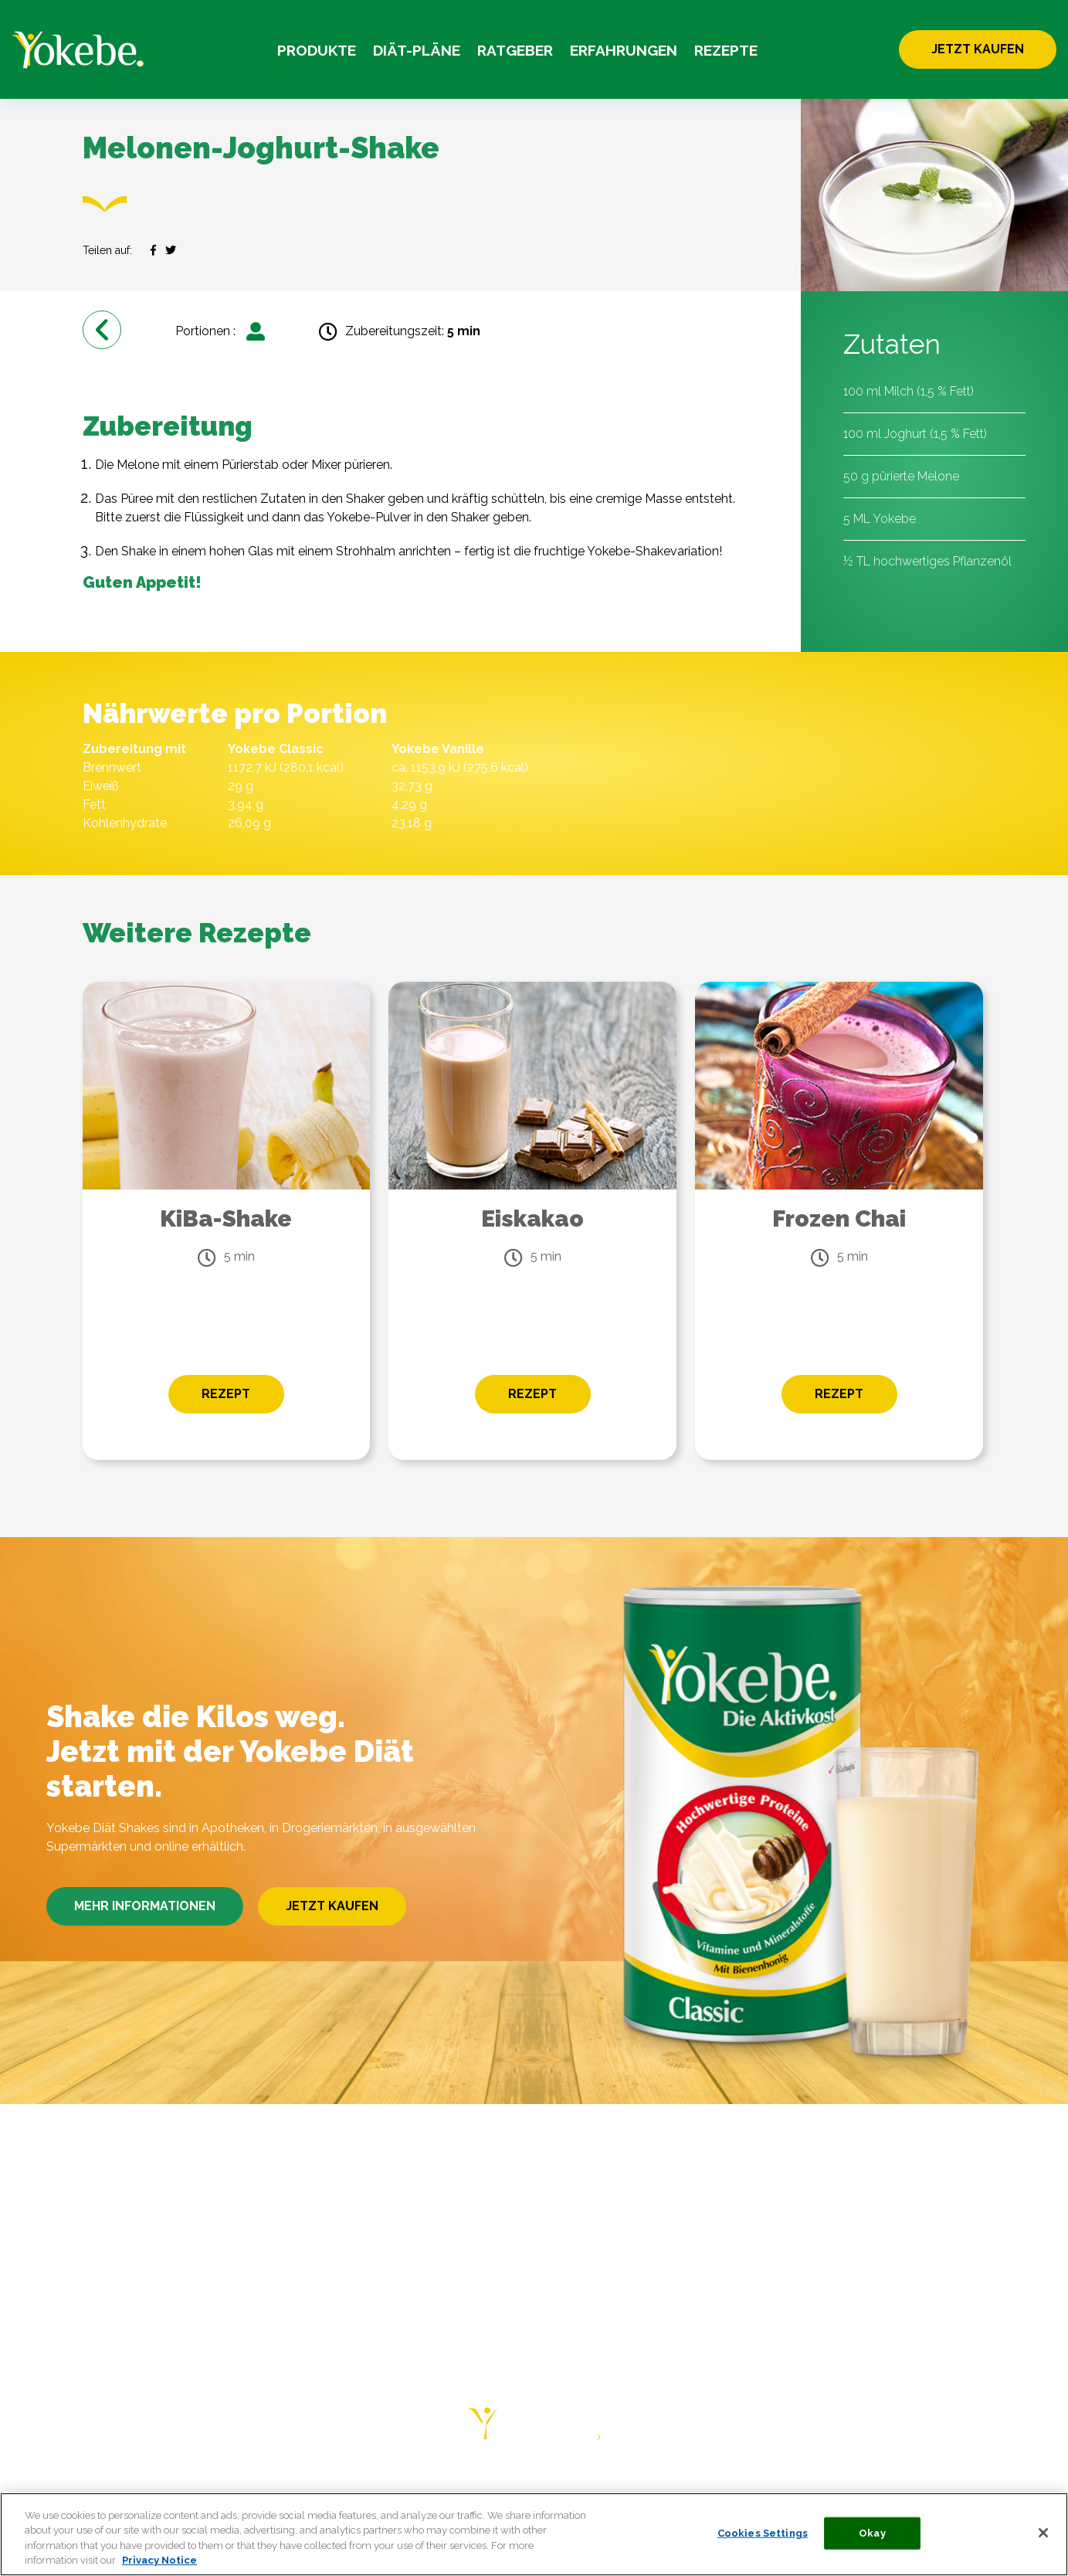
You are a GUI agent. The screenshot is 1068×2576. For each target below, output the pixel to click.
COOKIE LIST (977, 2488)
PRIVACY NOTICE (724, 2488)
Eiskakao (532, 1218)
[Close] (1043, 2533)
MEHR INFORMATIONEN (144, 1906)
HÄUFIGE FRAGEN (523, 2488)
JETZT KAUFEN (977, 49)
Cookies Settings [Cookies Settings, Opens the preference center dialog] (762, 2533)
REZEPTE (726, 50)
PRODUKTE (316, 50)
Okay (872, 2533)
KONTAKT (625, 2488)
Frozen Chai (839, 1218)
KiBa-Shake (226, 1218)
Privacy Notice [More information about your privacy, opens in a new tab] (159, 2561)
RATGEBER (515, 50)
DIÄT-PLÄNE (416, 50)
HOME (70, 2488)
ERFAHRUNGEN (623, 50)
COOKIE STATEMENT (857, 2488)
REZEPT (226, 1393)
